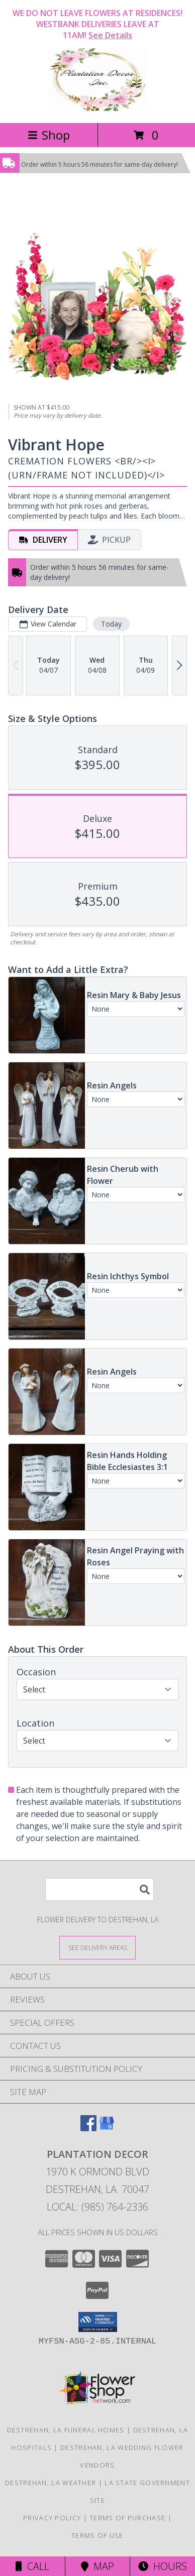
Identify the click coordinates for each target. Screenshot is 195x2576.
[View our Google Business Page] (107, 2128)
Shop (49, 135)
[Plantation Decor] (97, 108)
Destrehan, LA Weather (50, 2482)
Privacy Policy (52, 2517)
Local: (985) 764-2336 (97, 2207)
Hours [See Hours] (162, 2566)
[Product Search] (99, 1889)
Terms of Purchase (127, 2517)
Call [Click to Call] (32, 2566)
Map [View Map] (97, 2566)
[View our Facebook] (88, 2128)
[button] (97, 2322)
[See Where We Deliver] (97, 1947)
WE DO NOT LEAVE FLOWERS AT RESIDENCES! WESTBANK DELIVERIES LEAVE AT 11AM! (97, 24)
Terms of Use (97, 2535)
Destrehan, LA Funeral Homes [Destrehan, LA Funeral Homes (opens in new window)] (66, 2429)
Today (111, 624)
